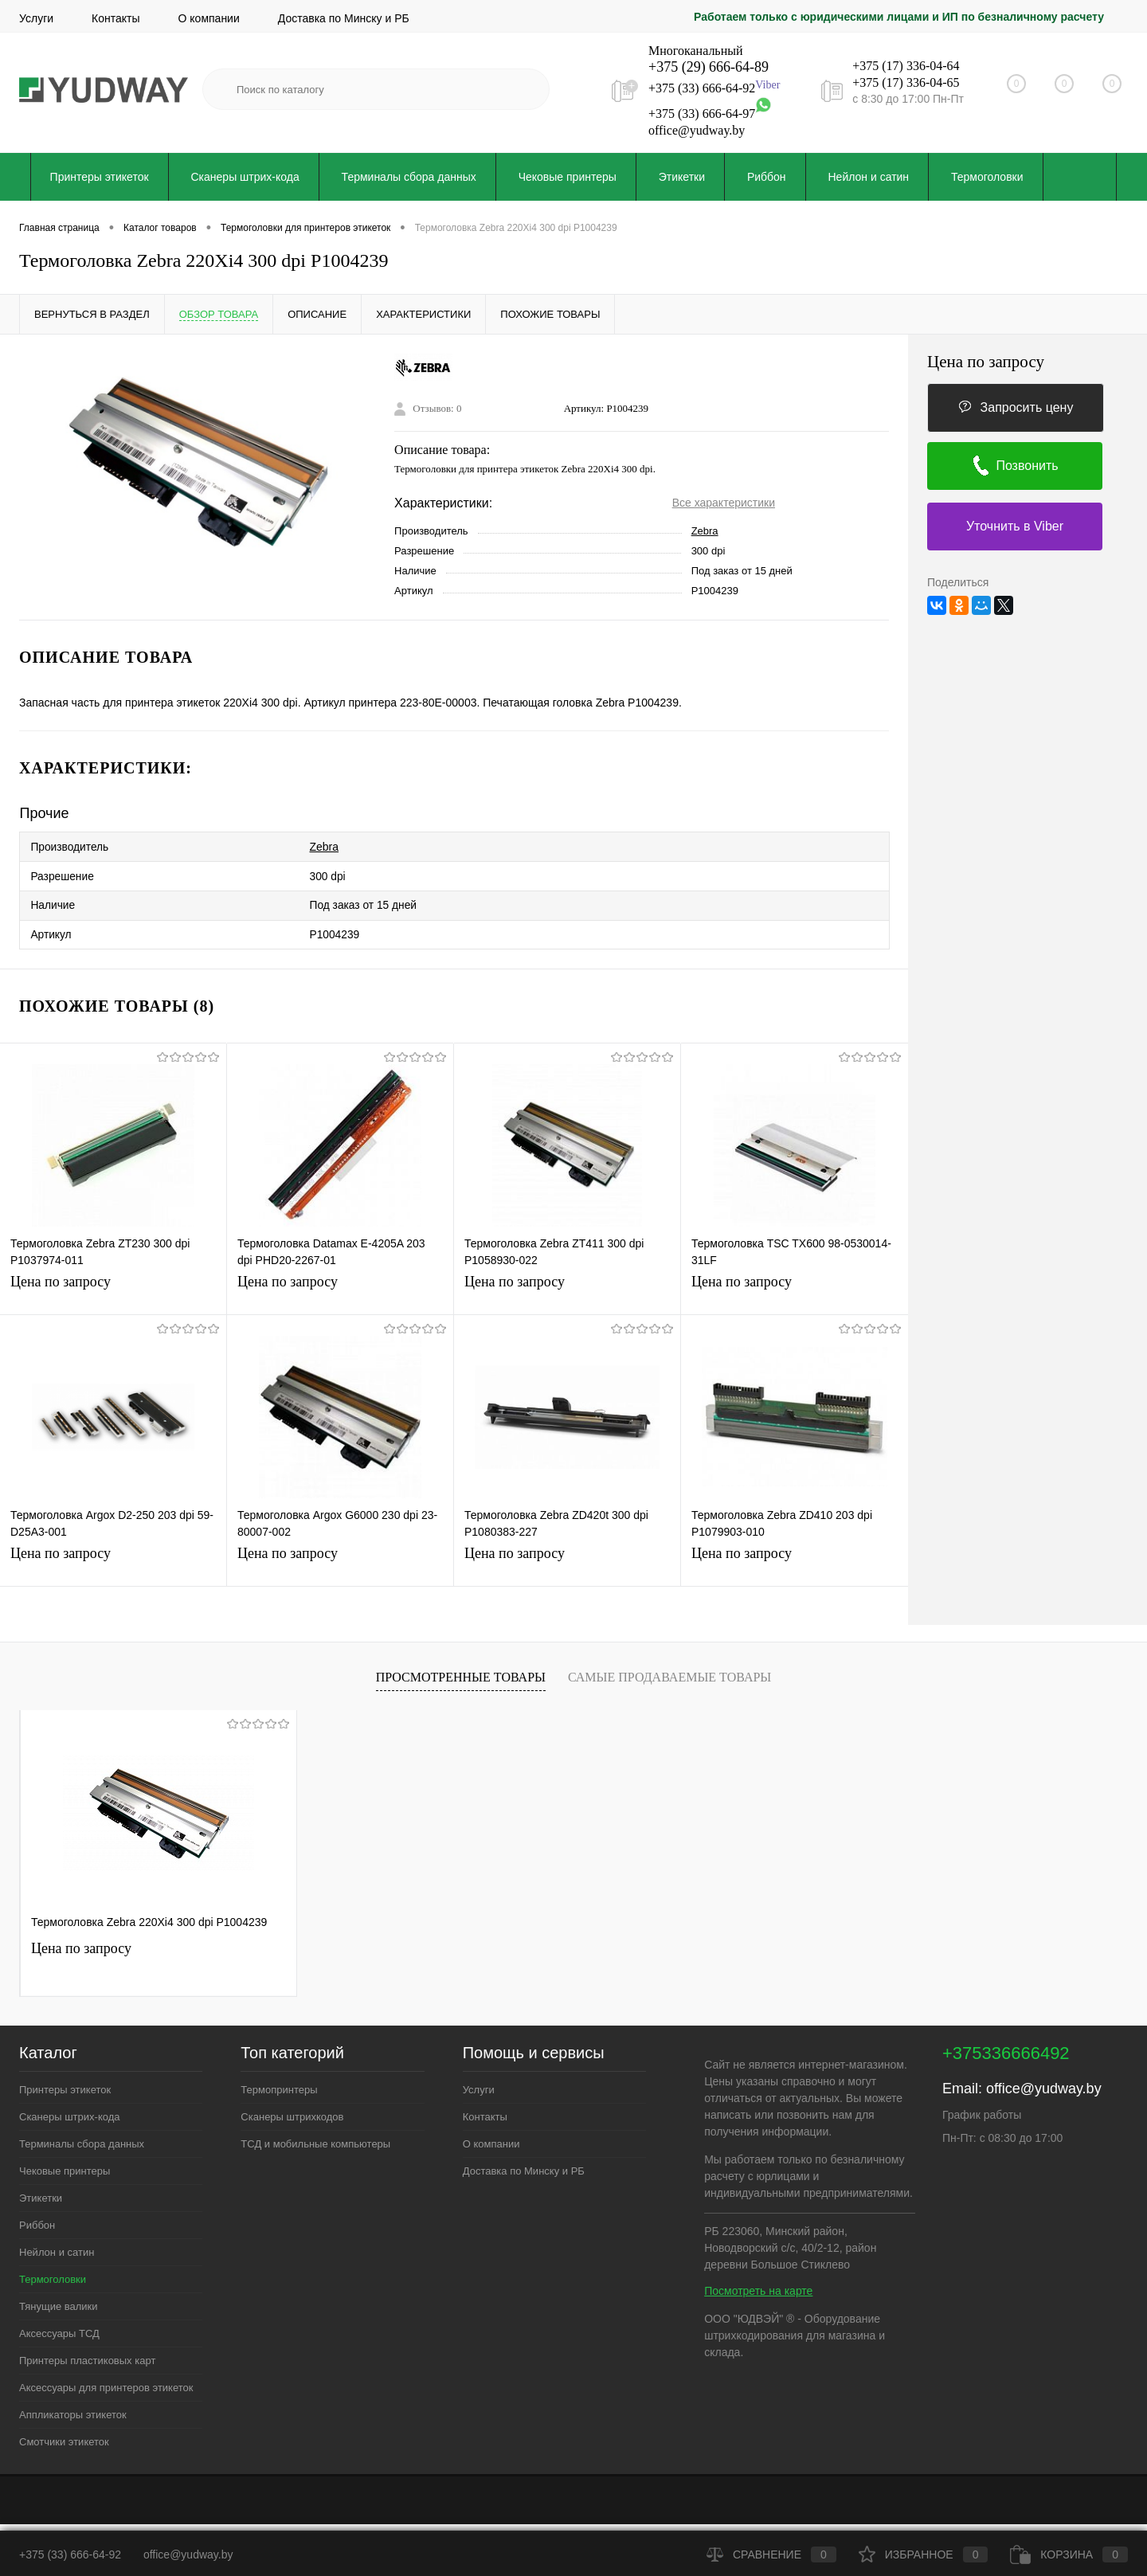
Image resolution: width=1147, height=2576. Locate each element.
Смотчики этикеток (64, 2433)
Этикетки (682, 176)
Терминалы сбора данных (409, 176)
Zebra (704, 531)
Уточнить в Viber (1014, 526)
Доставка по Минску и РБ (343, 18)
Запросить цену (1016, 407)
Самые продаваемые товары (669, 1668)
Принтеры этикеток (99, 176)
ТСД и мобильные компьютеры (315, 2135)
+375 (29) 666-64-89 (708, 67)
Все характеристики (723, 502)
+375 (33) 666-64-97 (701, 113)
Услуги (36, 18)
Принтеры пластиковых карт (87, 2352)
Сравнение (771, 2554)
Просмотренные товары (461, 1668)
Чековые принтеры (568, 176)
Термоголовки (987, 176)
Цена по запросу (60, 1273)
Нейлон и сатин (869, 176)
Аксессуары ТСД (59, 2325)
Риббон (766, 176)
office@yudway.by (696, 130)
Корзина (1069, 2554)
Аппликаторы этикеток (73, 2406)
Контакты (115, 18)
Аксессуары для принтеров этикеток (106, 2379)
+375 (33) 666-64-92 (701, 89)
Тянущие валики (58, 2298)
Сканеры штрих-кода (245, 176)
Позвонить (1014, 466)
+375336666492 (1006, 2044)
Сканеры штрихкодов (292, 2108)
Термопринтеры (279, 2081)
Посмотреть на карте (758, 2282)
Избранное (923, 2554)
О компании (209, 18)
